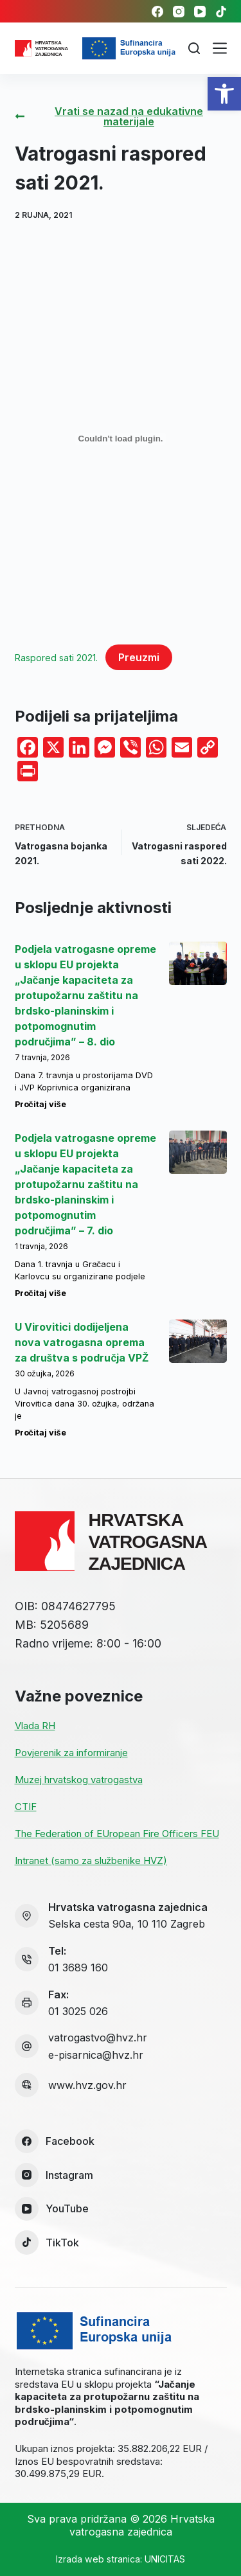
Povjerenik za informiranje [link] (71, 1752)
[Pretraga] (194, 48)
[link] (224, 94)
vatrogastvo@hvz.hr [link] (97, 2037)
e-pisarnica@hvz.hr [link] (95, 2054)
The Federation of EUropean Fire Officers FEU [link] (117, 1833)
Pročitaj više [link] (40, 1104)
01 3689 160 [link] (78, 1967)
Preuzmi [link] (138, 657)
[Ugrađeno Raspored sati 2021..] (121, 439)
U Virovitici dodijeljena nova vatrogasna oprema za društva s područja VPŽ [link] (82, 1342)
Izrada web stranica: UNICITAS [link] (120, 2559)
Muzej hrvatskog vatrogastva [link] (79, 1779)
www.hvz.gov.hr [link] (87, 2085)
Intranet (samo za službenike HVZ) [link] (91, 1860)
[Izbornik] (220, 48)
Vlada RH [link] (35, 1725)
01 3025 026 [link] (78, 2011)
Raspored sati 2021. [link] (56, 657)
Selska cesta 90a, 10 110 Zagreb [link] (126, 1923)
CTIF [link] (26, 1806)
